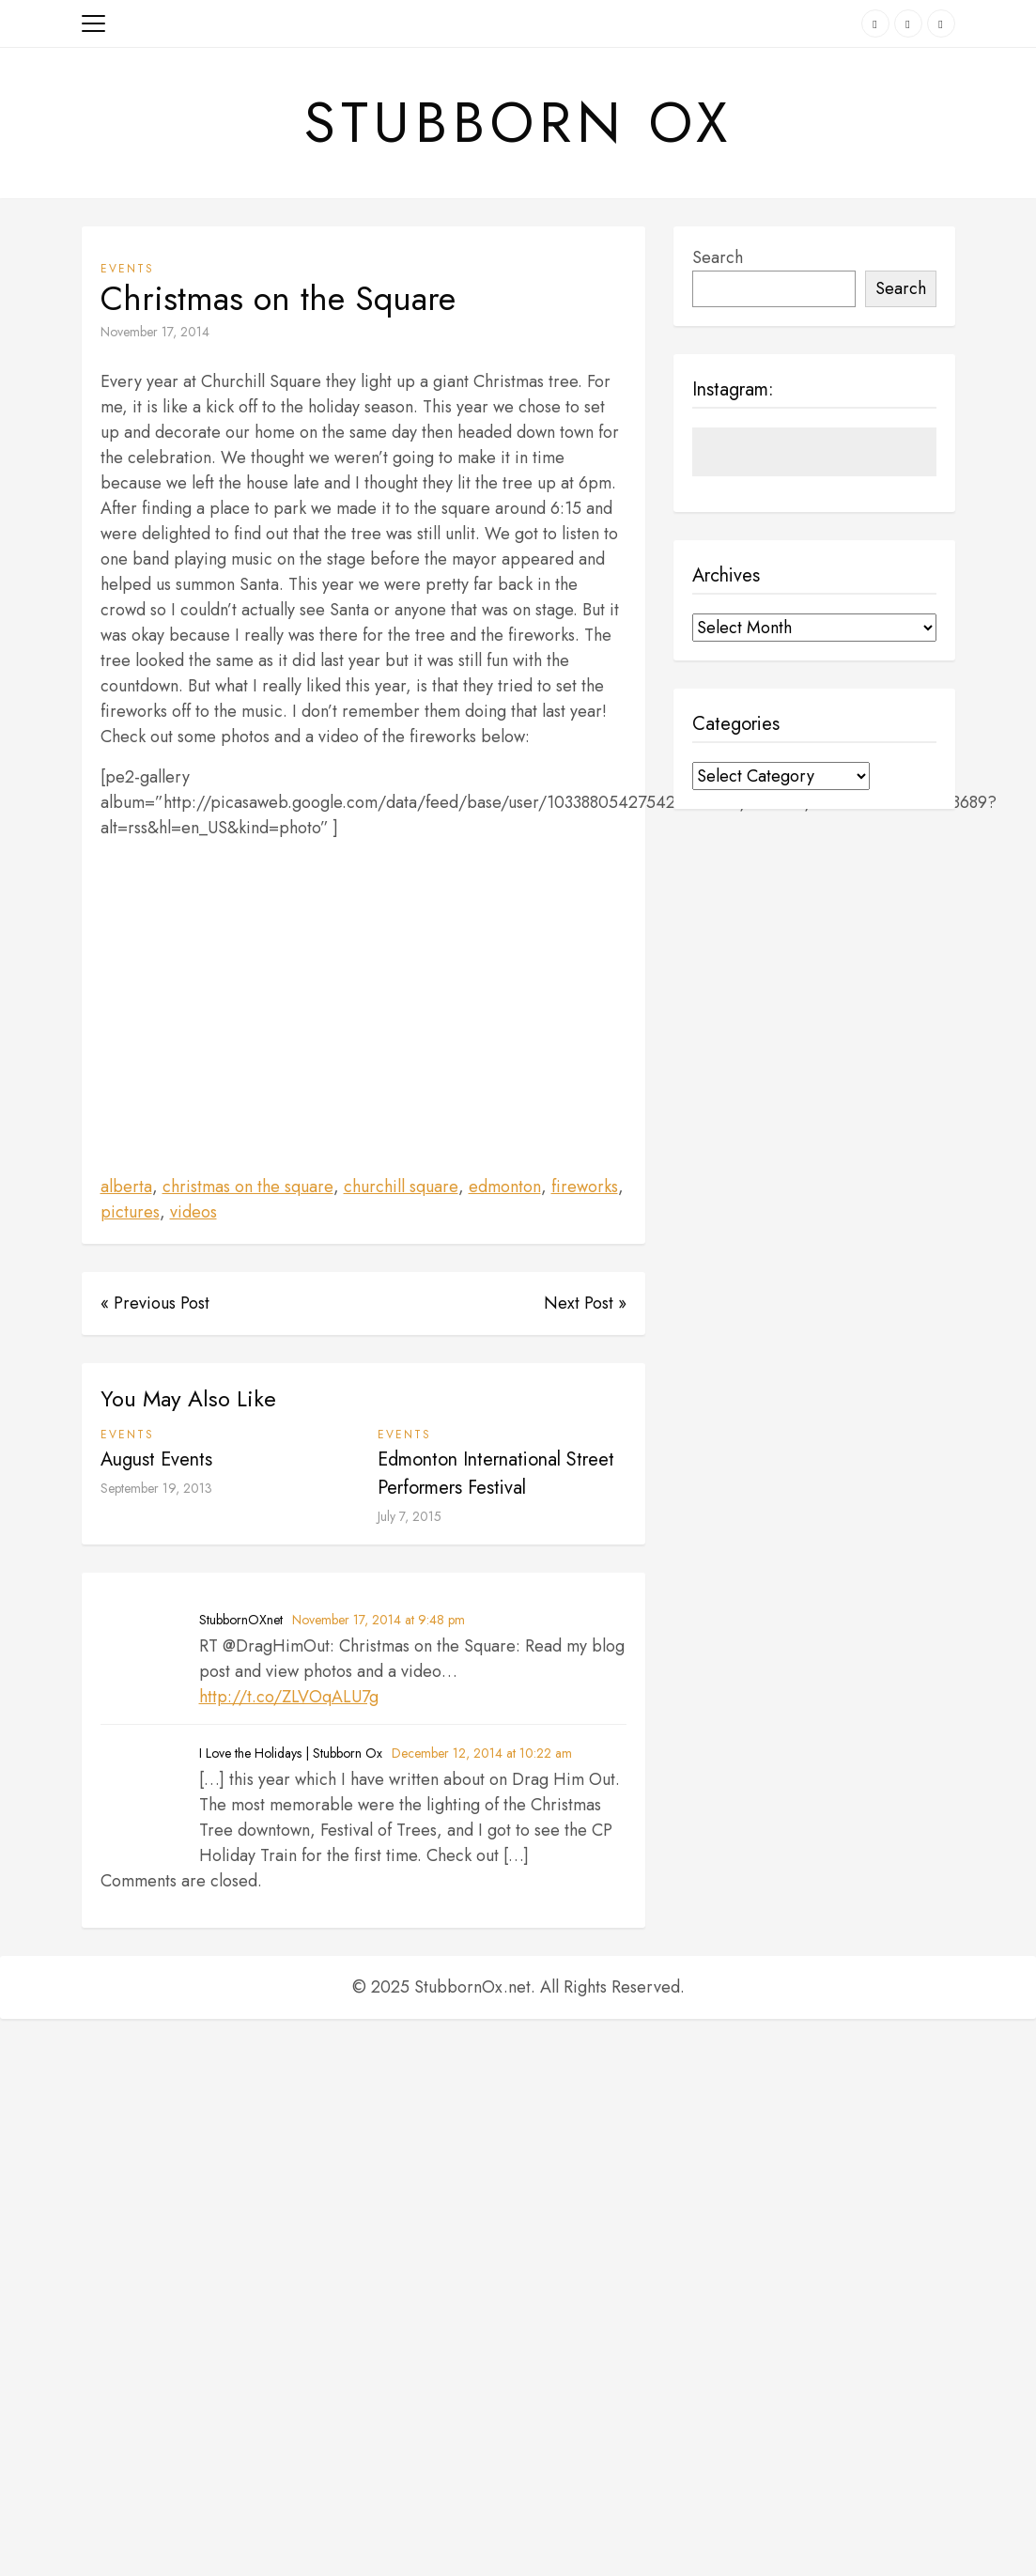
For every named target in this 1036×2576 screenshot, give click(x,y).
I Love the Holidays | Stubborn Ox (290, 1754)
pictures (130, 1213)
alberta (126, 1187)
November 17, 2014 (155, 332)
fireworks (584, 1187)
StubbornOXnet (241, 1620)
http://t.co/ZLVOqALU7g (289, 1697)
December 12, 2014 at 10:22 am (482, 1754)
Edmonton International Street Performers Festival (496, 1474)
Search (717, 258)
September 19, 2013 (156, 1489)
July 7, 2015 (409, 1517)
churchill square (401, 1187)
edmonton (505, 1187)
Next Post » (585, 1304)
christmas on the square (247, 1187)
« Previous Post (155, 1304)
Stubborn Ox (518, 123)
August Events (156, 1460)
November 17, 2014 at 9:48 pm (378, 1620)
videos (193, 1213)
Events (127, 269)
